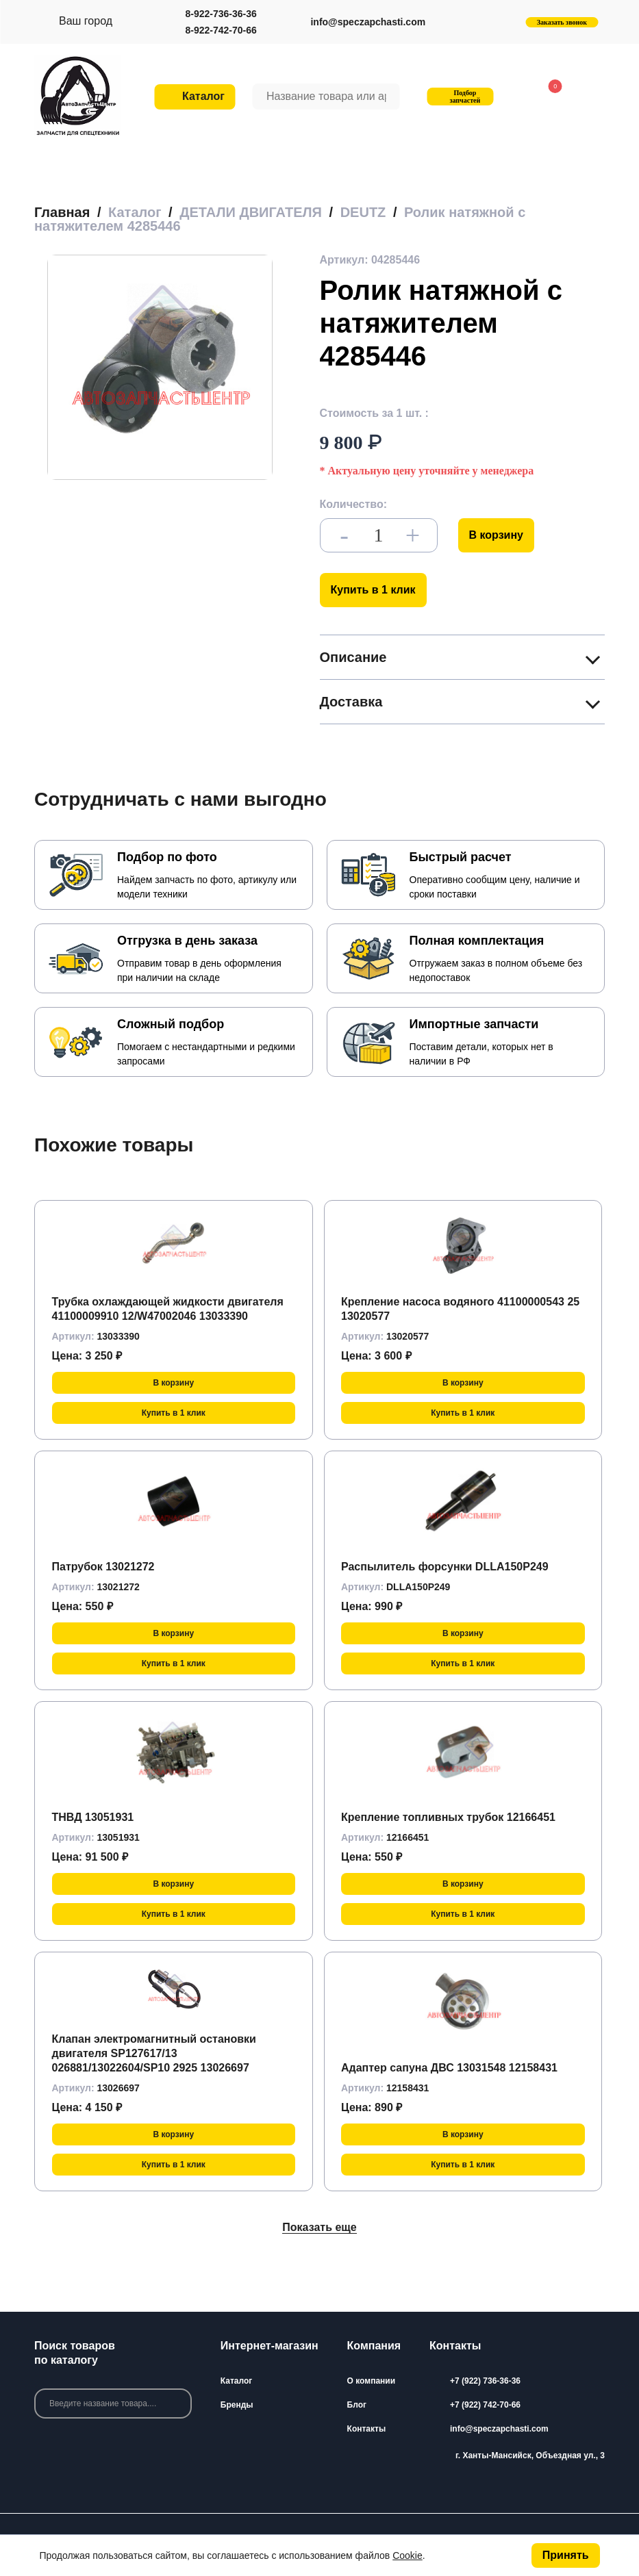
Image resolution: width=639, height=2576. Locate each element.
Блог (356, 2405)
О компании (371, 2381)
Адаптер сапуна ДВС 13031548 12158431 (449, 2068)
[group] (160, 367)
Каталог (237, 2381)
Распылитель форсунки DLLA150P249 (445, 1566)
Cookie (407, 2555)
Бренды (237, 2405)
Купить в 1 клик (373, 590)
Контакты (366, 2429)
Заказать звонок (562, 22)
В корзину (496, 535)
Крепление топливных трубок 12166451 (448, 1817)
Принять (565, 2555)
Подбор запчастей (459, 96)
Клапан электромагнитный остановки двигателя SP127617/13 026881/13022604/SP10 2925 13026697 (154, 2053)
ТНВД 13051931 (93, 1817)
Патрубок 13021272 (103, 1566)
